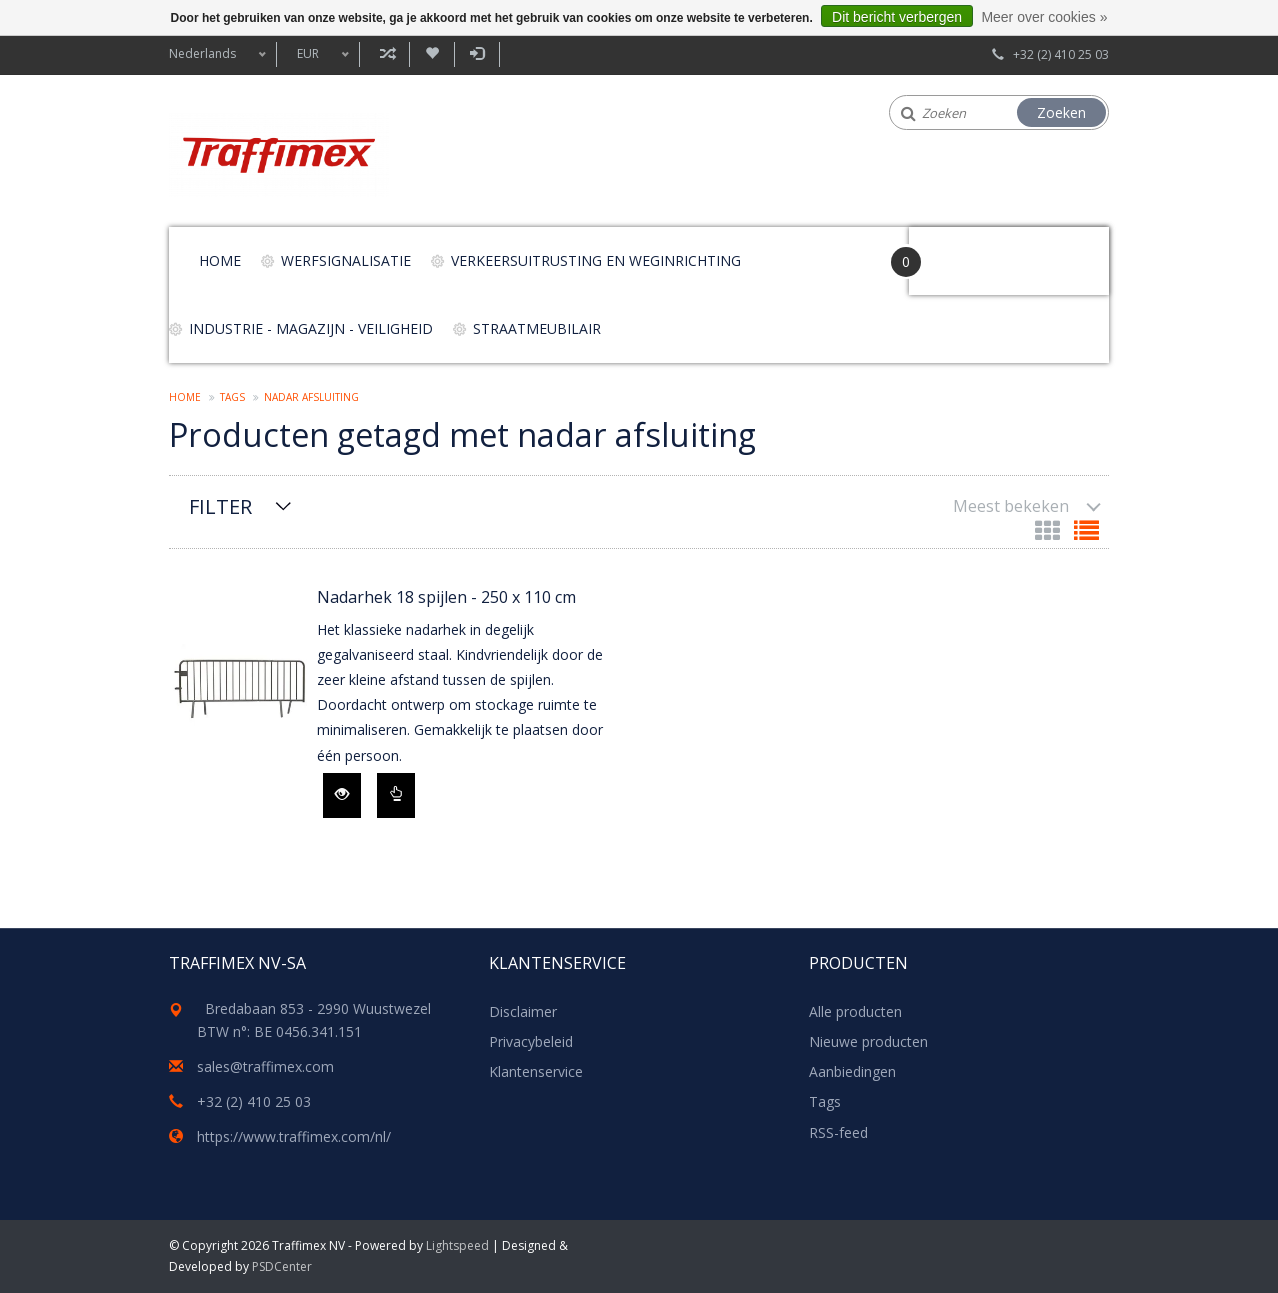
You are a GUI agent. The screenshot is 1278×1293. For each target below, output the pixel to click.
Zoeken (1061, 112)
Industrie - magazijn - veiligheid (311, 328)
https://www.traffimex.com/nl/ (294, 1136)
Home (220, 260)
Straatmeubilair (537, 328)
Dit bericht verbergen (897, 17)
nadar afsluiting (311, 397)
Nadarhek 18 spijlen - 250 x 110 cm (446, 597)
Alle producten (855, 1011)
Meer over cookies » (1044, 17)
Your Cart (965, 251)
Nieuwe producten (868, 1041)
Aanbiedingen (852, 1071)
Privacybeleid (531, 1041)
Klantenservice (536, 1071)
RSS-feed (838, 1132)
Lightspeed (457, 1245)
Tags (232, 397)
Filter (220, 506)
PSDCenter (282, 1266)
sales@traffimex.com (265, 1066)
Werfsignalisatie (346, 260)
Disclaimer (523, 1011)
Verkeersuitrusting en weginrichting (596, 260)
